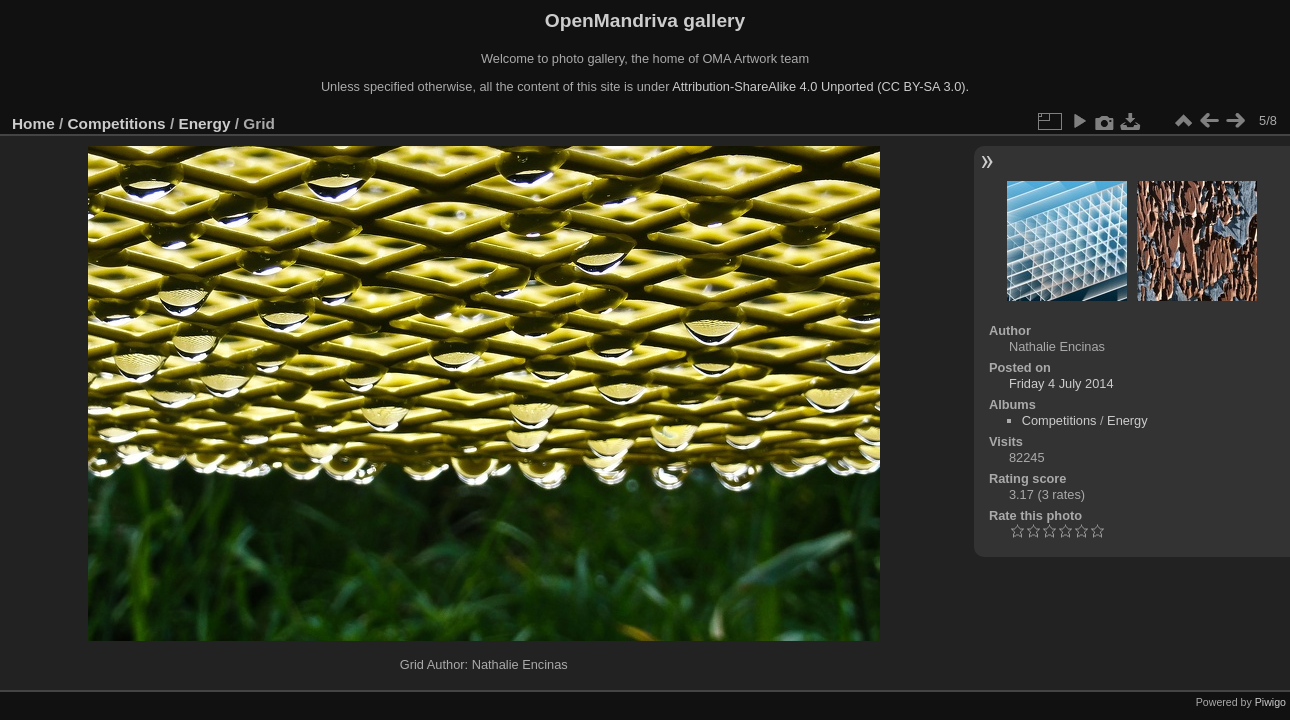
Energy (204, 123)
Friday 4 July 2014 (1061, 383)
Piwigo (1270, 702)
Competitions (117, 123)
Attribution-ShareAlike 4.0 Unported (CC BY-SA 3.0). (820, 86)
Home (33, 123)
